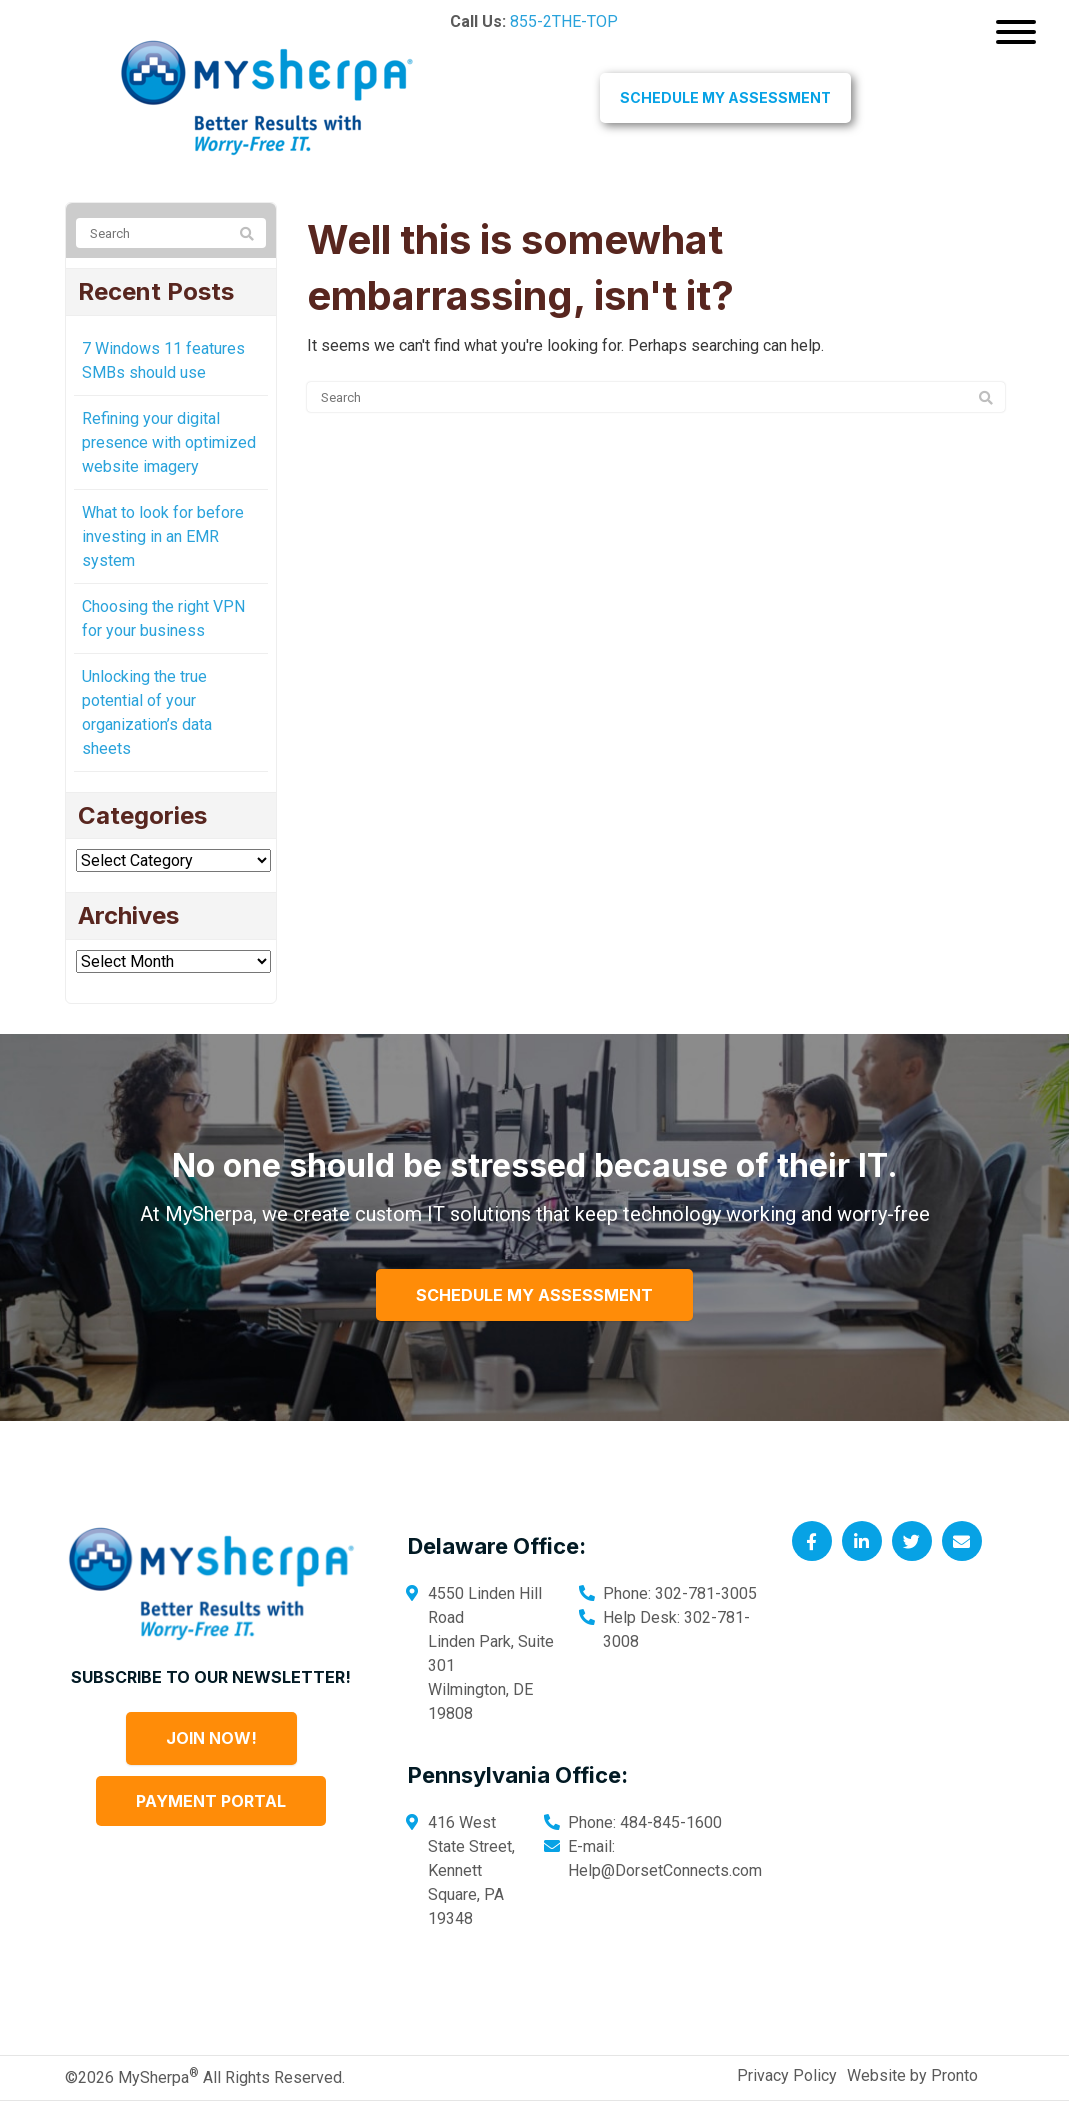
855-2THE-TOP (564, 21)
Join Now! (211, 1738)
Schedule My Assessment (725, 97)
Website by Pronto (912, 2075)
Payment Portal (211, 1801)
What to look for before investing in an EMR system (163, 536)
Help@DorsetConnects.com (665, 1870)
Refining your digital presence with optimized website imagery (169, 442)
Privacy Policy (787, 2075)
